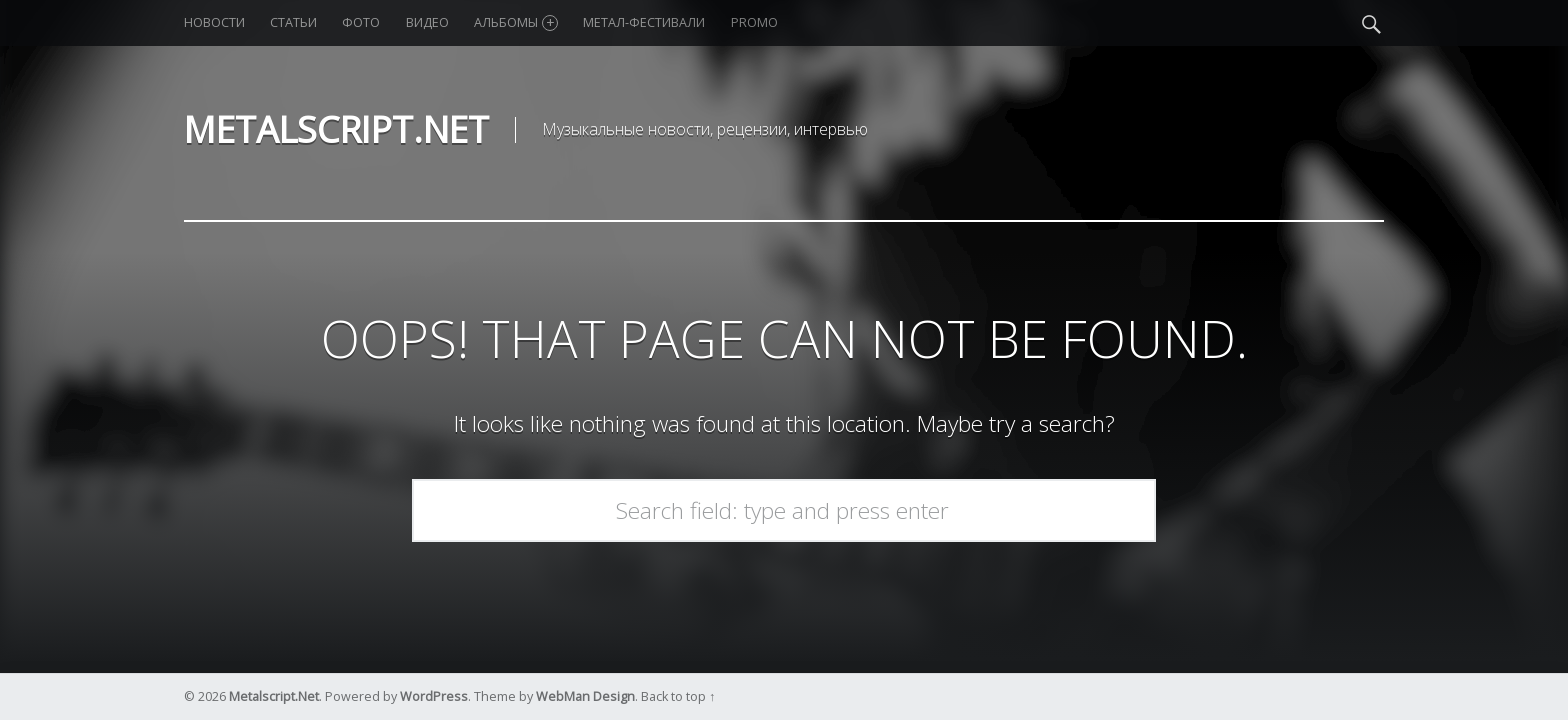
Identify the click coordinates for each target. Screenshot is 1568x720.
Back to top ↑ (678, 696)
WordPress (434, 696)
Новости (214, 22)
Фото (361, 22)
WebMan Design (585, 696)
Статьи (293, 22)
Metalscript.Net (274, 696)
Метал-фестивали (644, 22)
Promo (754, 22)
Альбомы (516, 22)
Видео (427, 22)
